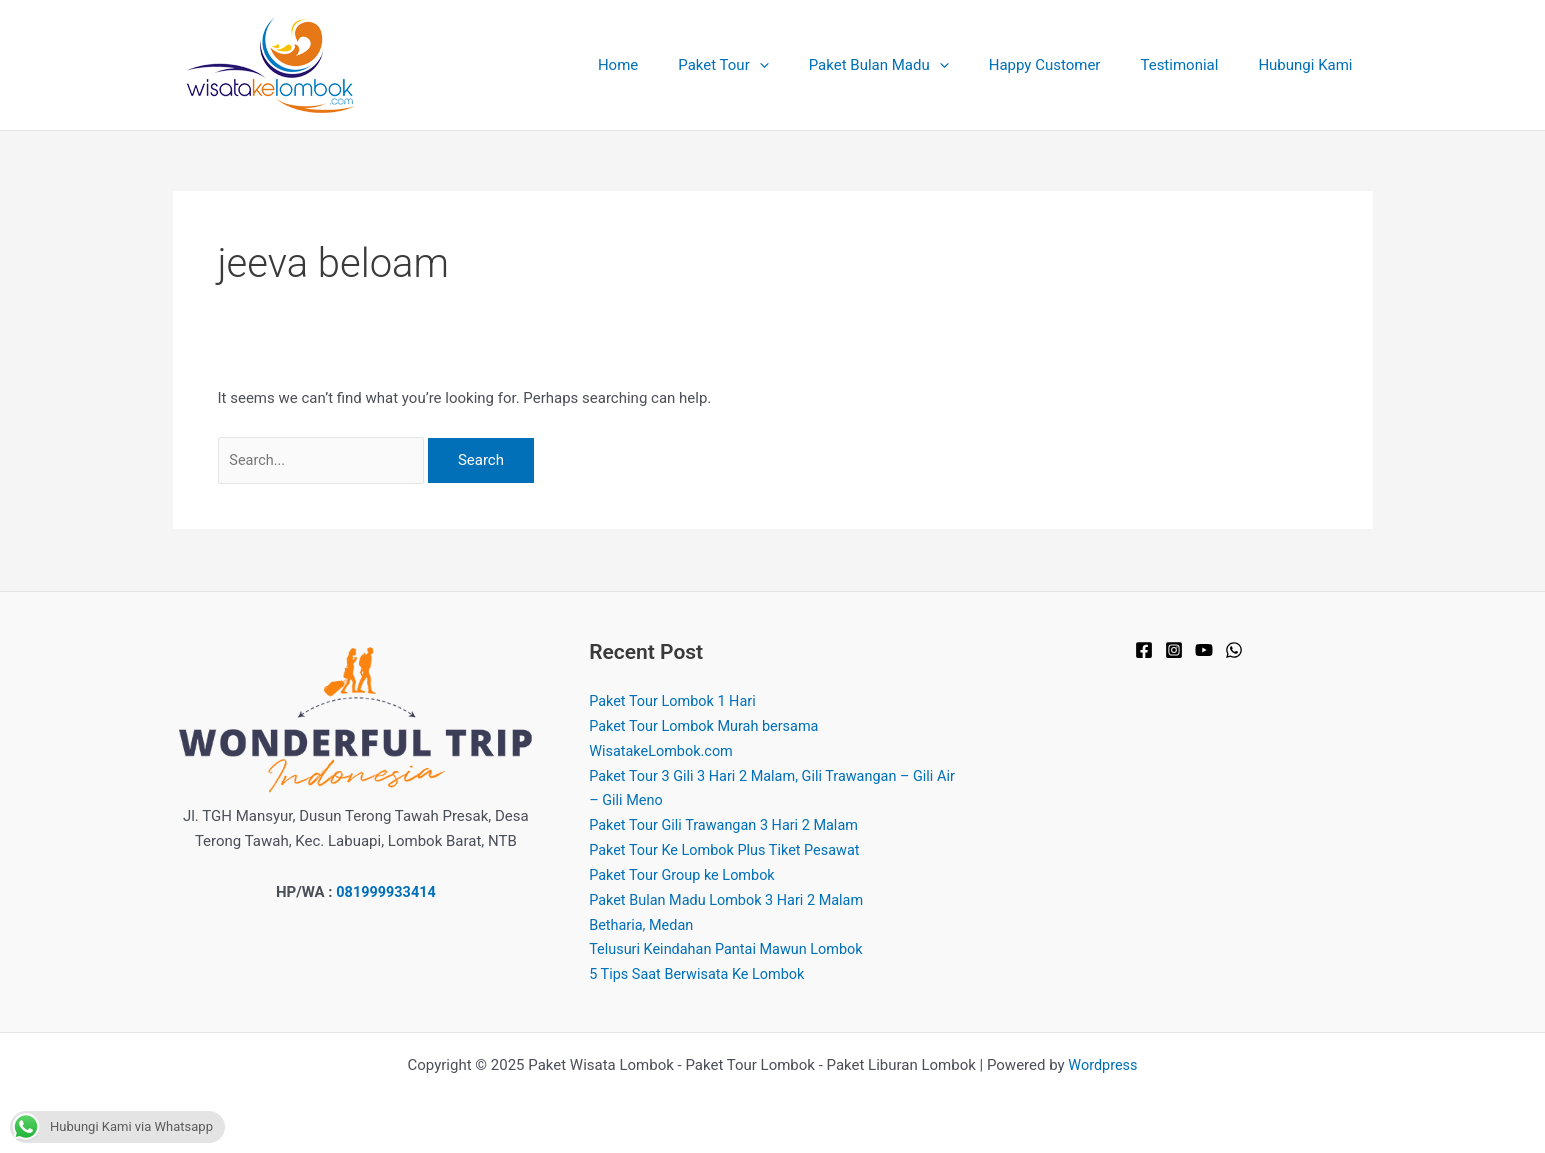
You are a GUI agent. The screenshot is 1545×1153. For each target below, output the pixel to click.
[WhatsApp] (1234, 651)
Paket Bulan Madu (914, 65)
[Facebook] (1144, 651)
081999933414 (385, 892)
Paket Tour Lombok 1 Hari (675, 702)
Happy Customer (1070, 65)
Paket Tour (768, 65)
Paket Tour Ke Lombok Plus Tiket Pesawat (729, 851)
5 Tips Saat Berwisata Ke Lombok (701, 974)
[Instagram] (1174, 651)
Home (673, 65)
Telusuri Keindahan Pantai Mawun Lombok (731, 950)
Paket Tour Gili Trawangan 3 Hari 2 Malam (728, 826)
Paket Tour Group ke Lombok (685, 875)
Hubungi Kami (1310, 65)
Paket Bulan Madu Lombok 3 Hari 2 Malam (731, 900)
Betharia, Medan (643, 925)
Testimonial (1194, 65)
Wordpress (1103, 1065)
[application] (804, 65)
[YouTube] (1204, 651)
